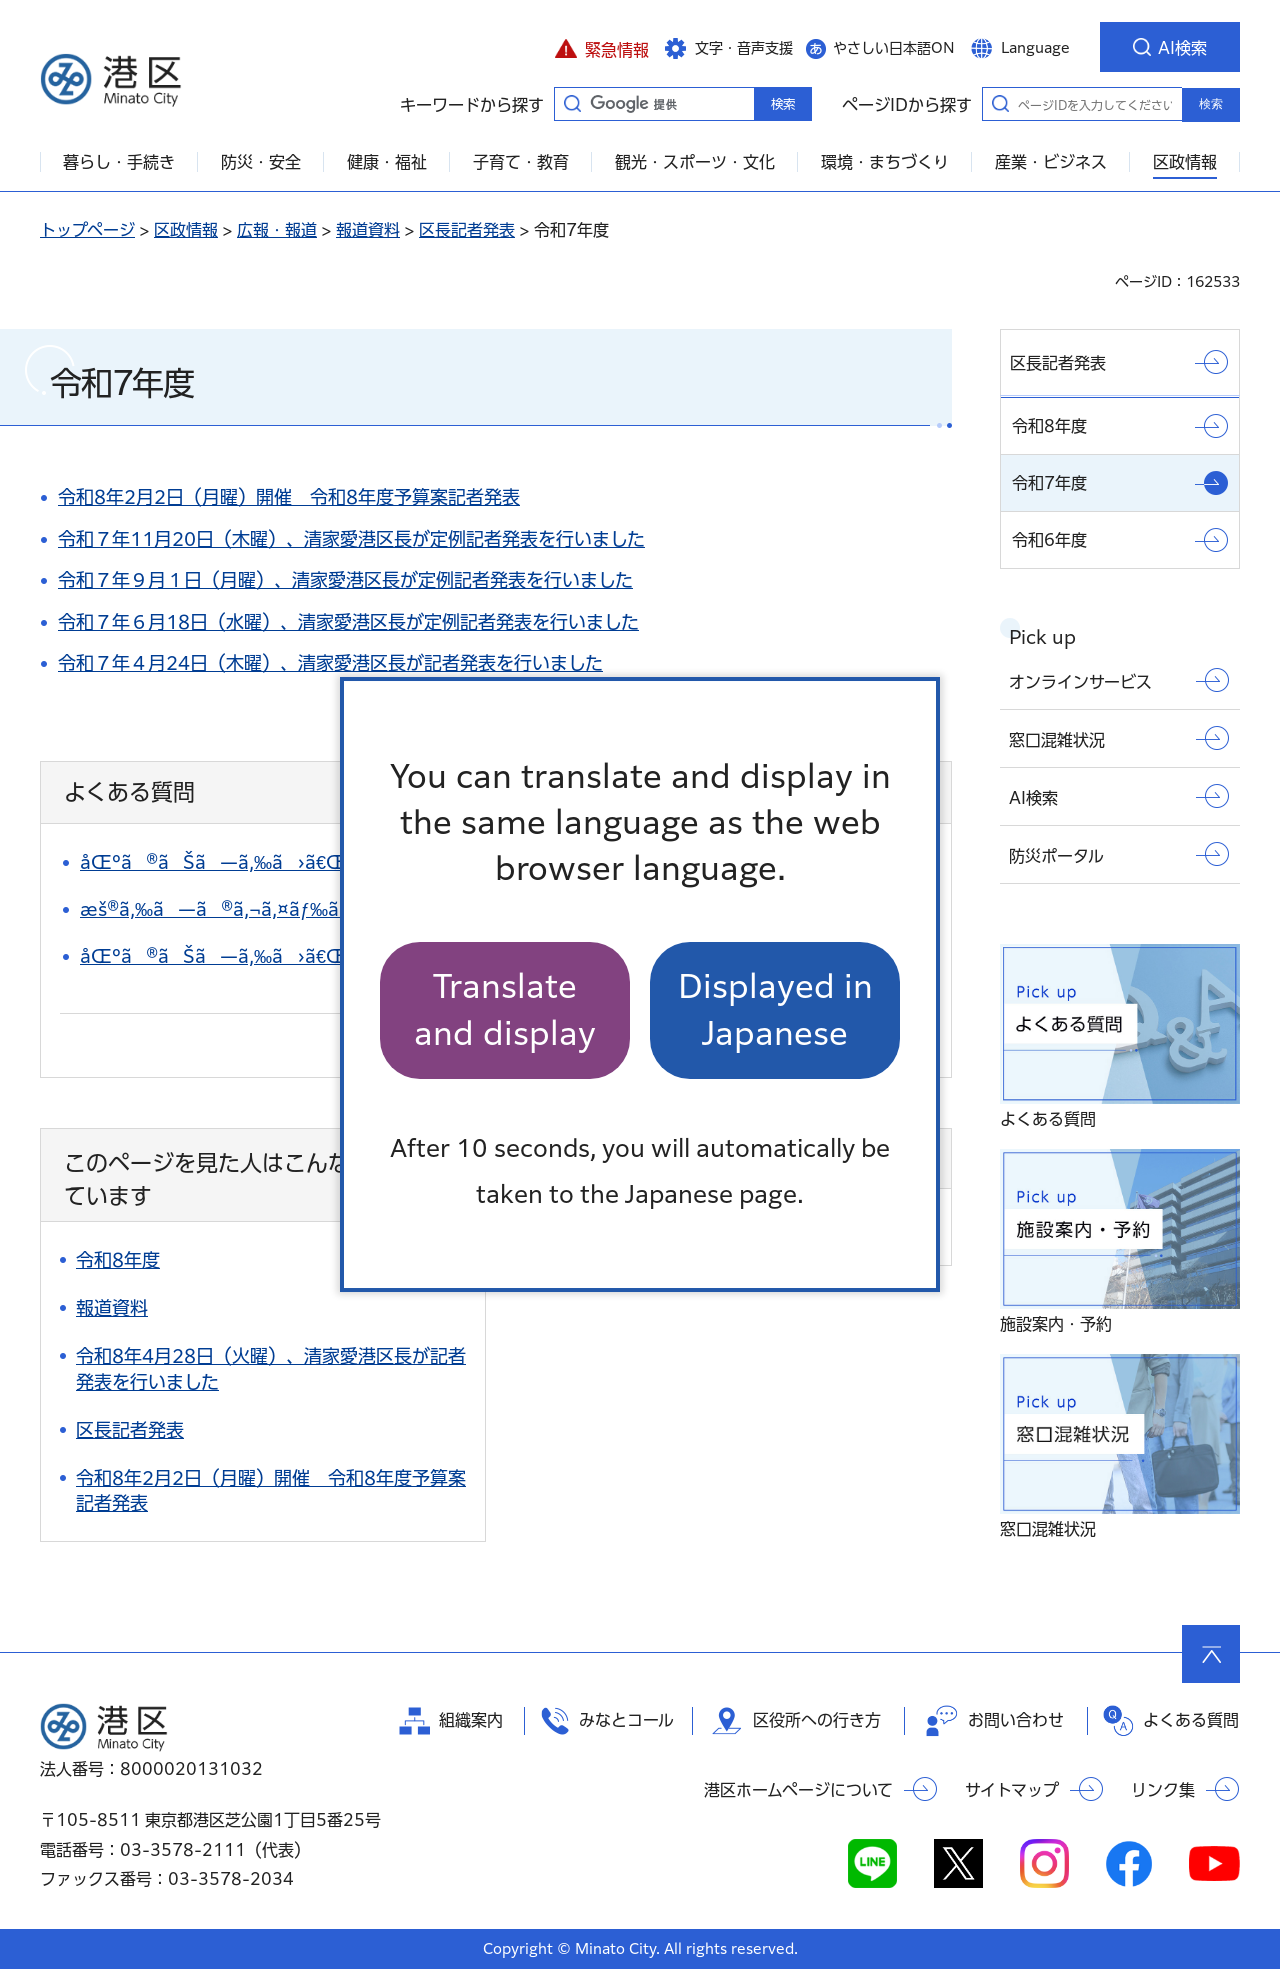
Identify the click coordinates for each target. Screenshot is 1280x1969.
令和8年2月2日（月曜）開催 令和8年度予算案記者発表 (289, 497)
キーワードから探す (572, 103)
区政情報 (186, 230)
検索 (1211, 104)
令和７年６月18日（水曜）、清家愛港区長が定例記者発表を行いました (348, 622)
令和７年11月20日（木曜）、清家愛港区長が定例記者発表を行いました (351, 539)
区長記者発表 (467, 230)
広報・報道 (277, 230)
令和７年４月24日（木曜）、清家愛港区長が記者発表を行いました (330, 663)
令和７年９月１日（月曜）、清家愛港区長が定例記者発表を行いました (345, 580)
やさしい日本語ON (894, 48)
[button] (601, 47)
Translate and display (505, 1009)
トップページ (87, 230)
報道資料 (368, 230)
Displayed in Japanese (775, 1009)
